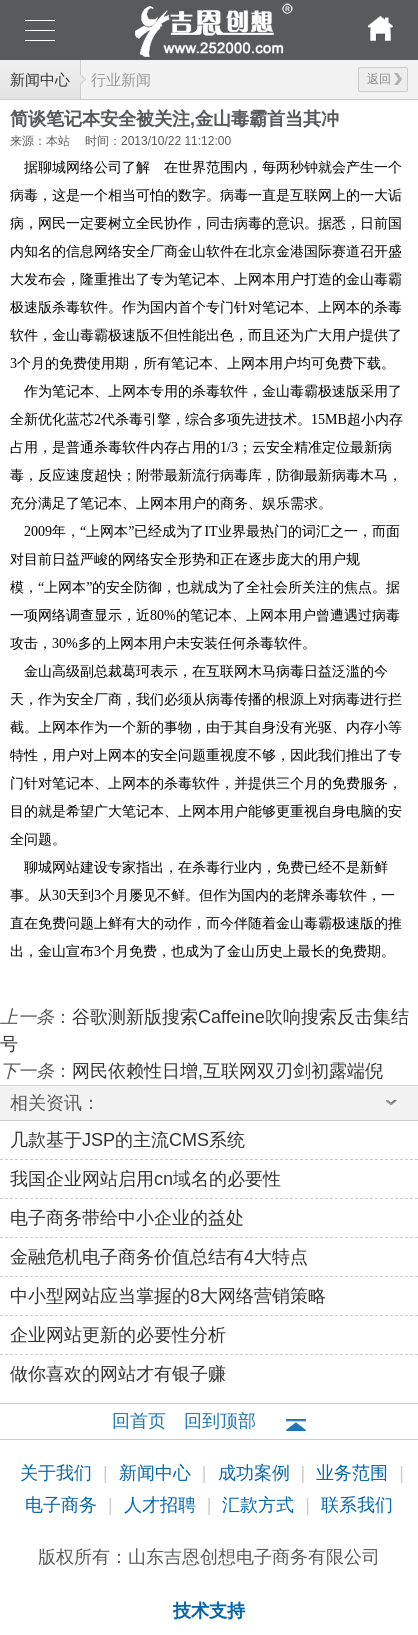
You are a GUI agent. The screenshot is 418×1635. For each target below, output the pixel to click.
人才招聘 (162, 1505)
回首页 (139, 1421)
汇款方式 (260, 1505)
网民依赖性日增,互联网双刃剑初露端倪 (227, 1071)
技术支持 (209, 1611)
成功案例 (256, 1473)
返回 (384, 79)
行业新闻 (121, 79)
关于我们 (58, 1473)
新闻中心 (40, 79)
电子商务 (63, 1505)
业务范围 (354, 1473)
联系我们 (357, 1505)
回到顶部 (220, 1421)
